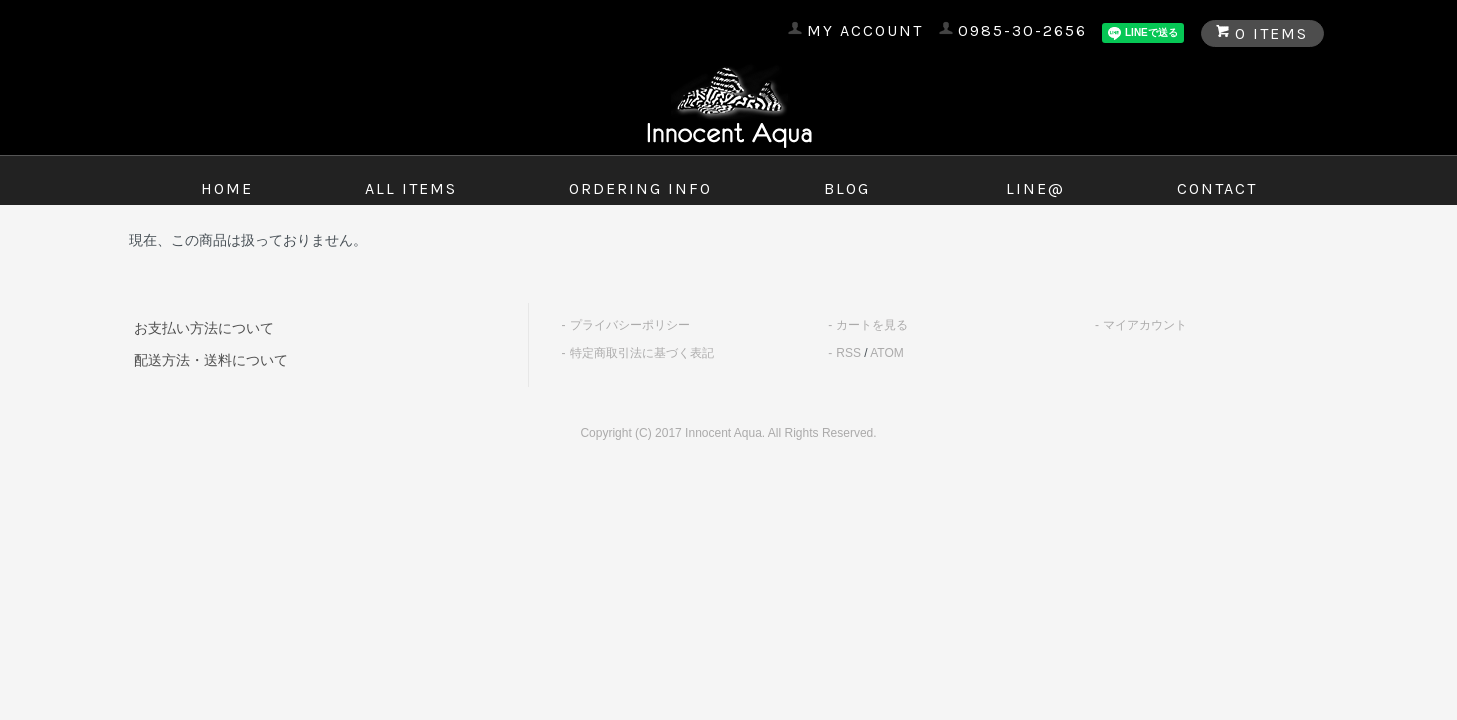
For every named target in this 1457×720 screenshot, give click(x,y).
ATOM (887, 353)
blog (847, 188)
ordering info (640, 188)
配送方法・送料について (211, 360)
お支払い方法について (204, 328)
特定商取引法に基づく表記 (642, 353)
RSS (848, 353)
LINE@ (1035, 188)
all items (411, 188)
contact (1217, 188)
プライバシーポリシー (630, 325)
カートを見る (872, 325)
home (227, 188)
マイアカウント (1145, 325)
